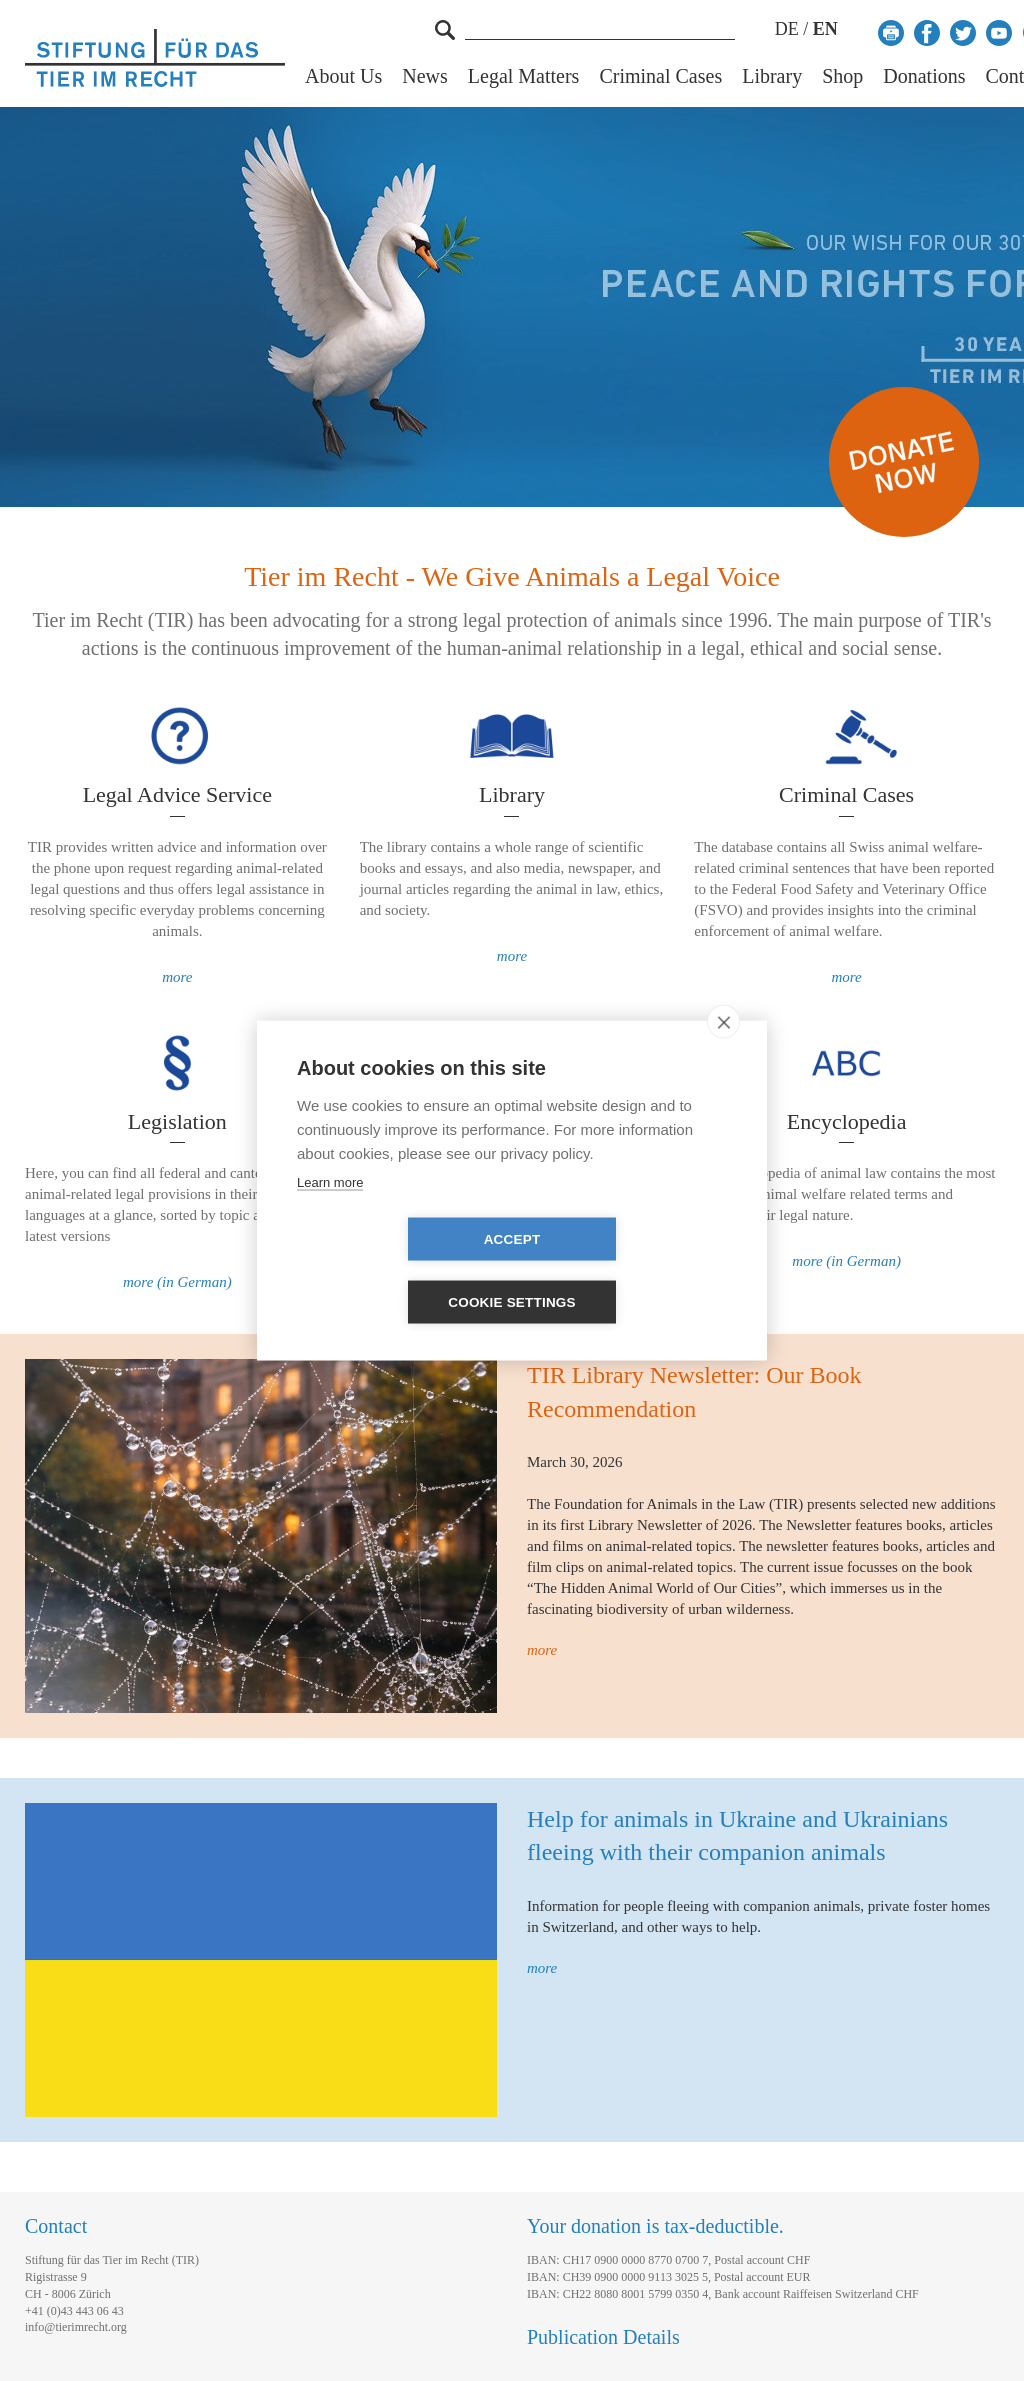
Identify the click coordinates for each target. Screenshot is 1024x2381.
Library (772, 76)
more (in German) (177, 1282)
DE (787, 29)
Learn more (330, 1213)
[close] (723, 1053)
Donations (924, 76)
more (177, 977)
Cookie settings (627, 1271)
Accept (397, 1271)
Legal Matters (524, 76)
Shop (842, 76)
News (425, 76)
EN (825, 29)
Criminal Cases (660, 76)
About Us (343, 76)
